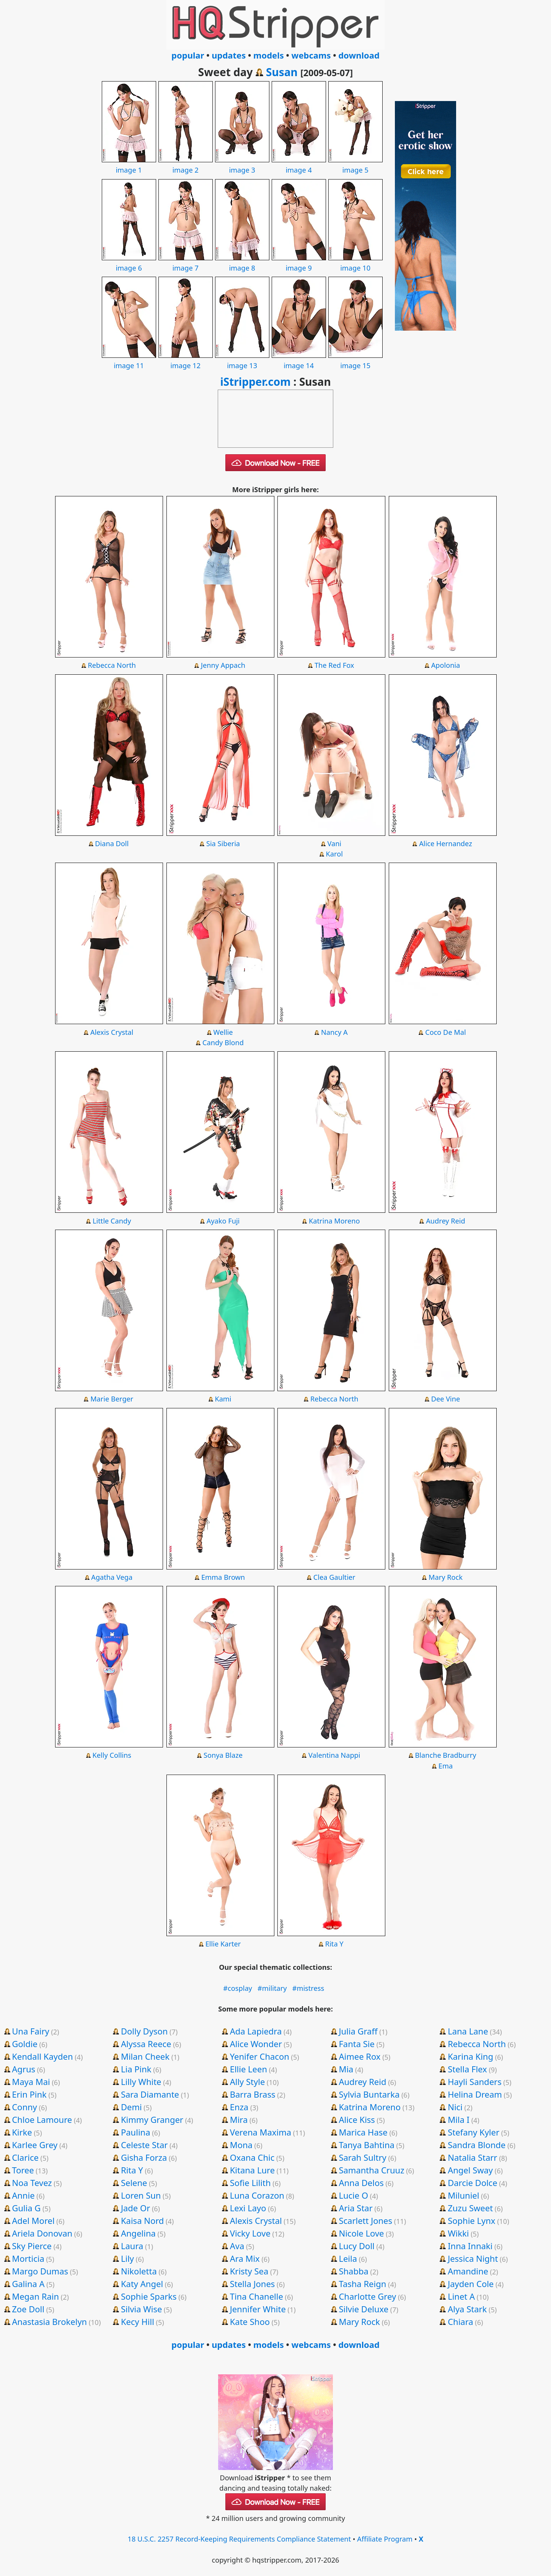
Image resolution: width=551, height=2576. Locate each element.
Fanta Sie (357, 2043)
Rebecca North (112, 665)
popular (187, 55)
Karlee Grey (34, 2144)
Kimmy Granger (152, 2119)
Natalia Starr (472, 2157)
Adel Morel (33, 2220)
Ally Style (247, 2081)
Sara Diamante (150, 2094)
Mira (239, 2119)
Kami (223, 1398)
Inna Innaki (470, 2245)
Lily (127, 2258)
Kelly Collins (112, 1755)
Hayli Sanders (475, 2081)
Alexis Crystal (111, 1032)
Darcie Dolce (472, 2182)
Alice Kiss (357, 2119)
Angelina (138, 2233)
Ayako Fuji (223, 1220)
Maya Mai (31, 2081)
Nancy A (334, 1032)
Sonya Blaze (223, 1755)
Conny (24, 2107)
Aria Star (355, 2208)
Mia (346, 2069)
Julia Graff (358, 2031)
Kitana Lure (252, 2170)
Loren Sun (141, 2195)
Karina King (470, 2056)
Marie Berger (111, 1398)
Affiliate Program (384, 2538)
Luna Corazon (257, 2195)
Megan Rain (35, 2296)
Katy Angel (142, 2283)
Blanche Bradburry (445, 1755)
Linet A (461, 2296)
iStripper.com (255, 381)
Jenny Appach (223, 665)
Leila (348, 2258)
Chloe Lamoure (42, 2119)
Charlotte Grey (367, 2296)
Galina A (28, 2283)
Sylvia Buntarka (369, 2094)
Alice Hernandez (445, 843)
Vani (334, 843)
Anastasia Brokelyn (49, 2321)
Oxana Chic (252, 2157)
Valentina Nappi (334, 1755)
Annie (23, 2195)
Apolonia (445, 665)
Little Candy (112, 1220)
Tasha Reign (362, 2283)
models (268, 55)
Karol (334, 853)
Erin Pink (29, 2094)
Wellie (223, 1032)
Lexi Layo (248, 2208)
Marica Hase (363, 2132)
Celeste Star (144, 2144)
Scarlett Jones (365, 2220)
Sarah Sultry (362, 2157)
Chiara (460, 2321)
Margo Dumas (40, 2271)
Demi (131, 2107)
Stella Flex (467, 2069)
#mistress (308, 1988)
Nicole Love (361, 2233)
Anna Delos (361, 2182)
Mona (241, 2144)
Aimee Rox (359, 2056)
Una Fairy (30, 2031)
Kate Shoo (250, 2321)
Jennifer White (258, 2309)
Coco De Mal (445, 1032)
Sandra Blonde (476, 2144)
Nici (455, 2107)
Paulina (135, 2132)
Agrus (23, 2069)
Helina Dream (475, 2094)
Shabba (353, 2271)
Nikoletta (139, 2271)
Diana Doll (112, 843)
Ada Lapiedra (256, 2031)
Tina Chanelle (256, 2296)
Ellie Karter (223, 1943)
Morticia (28, 2258)
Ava (237, 2245)
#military (272, 1988)
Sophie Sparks (149, 2296)
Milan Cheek (145, 2056)
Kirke (22, 2132)
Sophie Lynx (471, 2220)
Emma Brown (223, 1577)
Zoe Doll (28, 2309)
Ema (446, 1765)
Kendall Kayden (42, 2056)
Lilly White (141, 2081)
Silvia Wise (141, 2309)
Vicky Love (250, 2233)
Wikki (458, 2233)
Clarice (25, 2157)
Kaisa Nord (142, 2220)
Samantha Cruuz (371, 2170)
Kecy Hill (137, 2321)
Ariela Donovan (42, 2233)
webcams (311, 55)
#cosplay (237, 1988)
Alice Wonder (256, 2043)
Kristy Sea (249, 2271)
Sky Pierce (32, 2245)
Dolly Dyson (144, 2031)
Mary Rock (446, 1577)
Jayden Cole (471, 2283)
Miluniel (463, 2195)
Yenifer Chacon (259, 2056)
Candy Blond (223, 1042)
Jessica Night (473, 2258)
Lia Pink (136, 2069)
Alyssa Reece (146, 2043)
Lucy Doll (356, 2245)
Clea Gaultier (334, 1577)
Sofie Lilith (250, 2182)
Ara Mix (245, 2258)
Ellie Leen (248, 2069)
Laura (132, 2245)
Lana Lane (468, 2031)
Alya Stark (467, 2309)
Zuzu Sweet (470, 2208)
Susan (282, 72)
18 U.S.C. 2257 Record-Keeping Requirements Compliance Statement (239, 2538)
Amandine (468, 2271)
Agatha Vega (111, 1577)
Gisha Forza (144, 2157)
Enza (239, 2107)
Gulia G (26, 2208)
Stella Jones (252, 2283)
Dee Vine (445, 1398)
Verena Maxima (260, 2132)
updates (229, 55)
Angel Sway (470, 2170)
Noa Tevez (32, 2182)
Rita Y (334, 1943)
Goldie (24, 2043)
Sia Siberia (223, 843)
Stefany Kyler (473, 2132)
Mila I (458, 2119)
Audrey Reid (445, 1220)
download (359, 55)
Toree (23, 2170)
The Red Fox (334, 665)
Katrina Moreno (334, 1220)
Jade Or (135, 2208)
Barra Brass (253, 2094)
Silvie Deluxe (363, 2309)
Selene (134, 2182)
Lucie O (353, 2195)
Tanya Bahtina (367, 2144)
